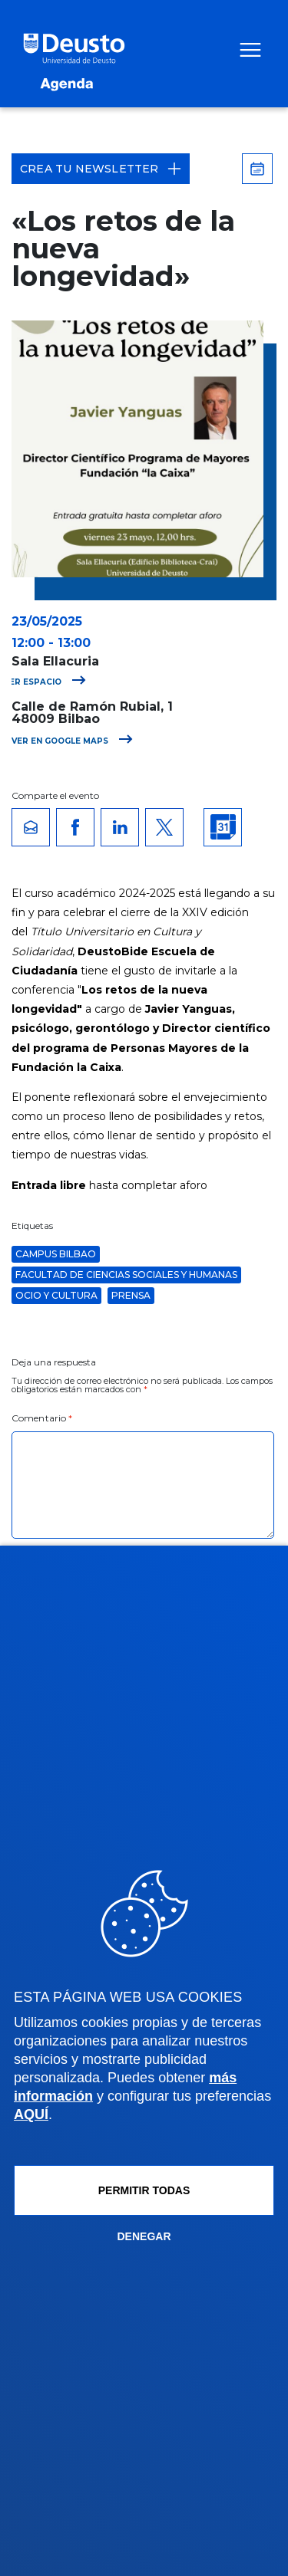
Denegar (143, 2236)
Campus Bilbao (55, 1254)
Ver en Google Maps (72, 741)
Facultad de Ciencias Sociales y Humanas (126, 1274)
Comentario (42, 1418)
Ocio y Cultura (56, 1295)
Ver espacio (45, 682)
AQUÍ (31, 2114)
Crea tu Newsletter (100, 169)
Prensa (131, 1295)
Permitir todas (144, 2190)
